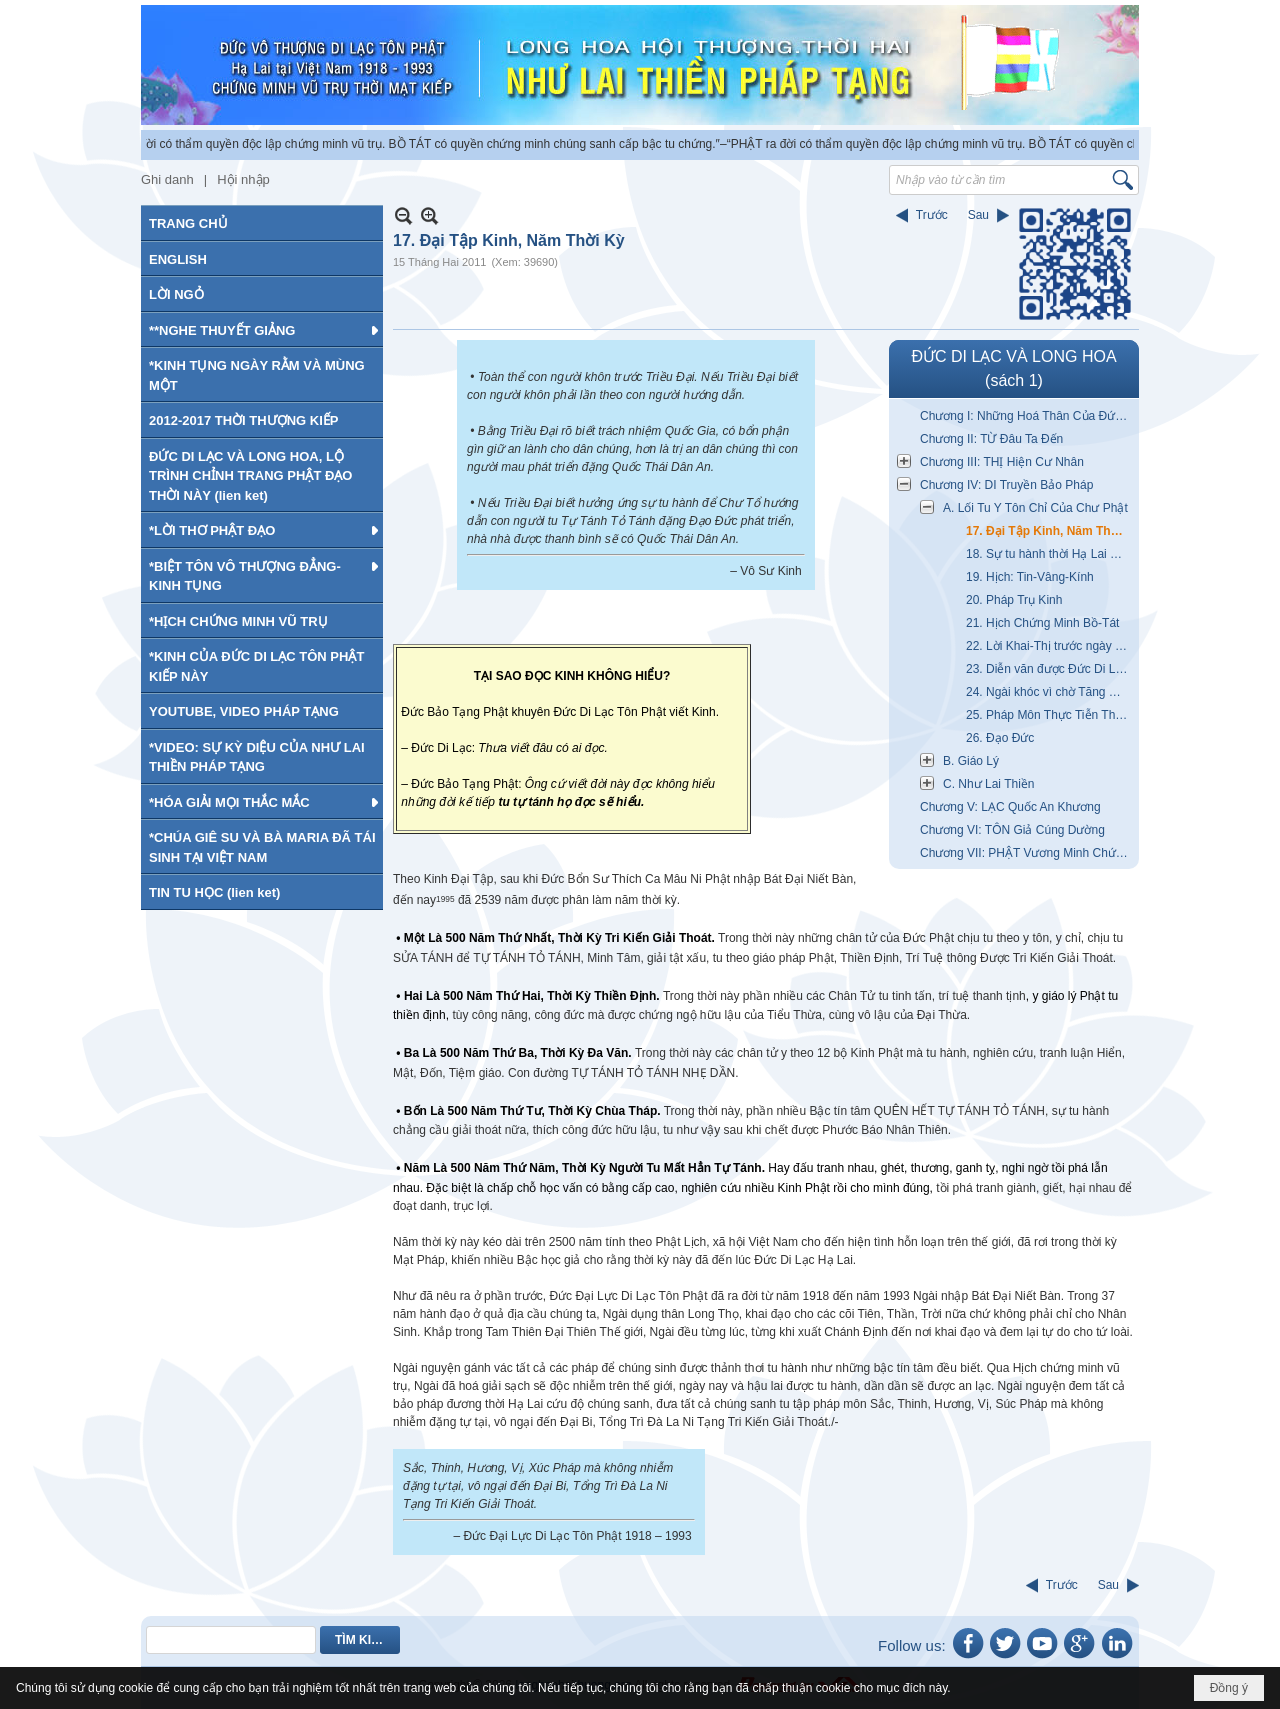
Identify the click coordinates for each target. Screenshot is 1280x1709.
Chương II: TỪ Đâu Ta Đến (991, 439)
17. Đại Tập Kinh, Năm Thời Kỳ (1050, 531)
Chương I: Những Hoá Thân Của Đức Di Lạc (1027, 416)
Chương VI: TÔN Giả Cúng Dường (1012, 830)
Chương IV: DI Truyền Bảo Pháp (1006, 485)
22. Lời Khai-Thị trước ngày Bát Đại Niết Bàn (1050, 646)
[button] (262, 330)
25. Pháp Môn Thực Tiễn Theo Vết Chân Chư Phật (1050, 715)
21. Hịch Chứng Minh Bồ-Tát (1042, 623)
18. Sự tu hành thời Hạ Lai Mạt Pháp (1050, 554)
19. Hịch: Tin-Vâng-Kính (1030, 577)
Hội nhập (243, 179)
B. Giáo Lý (971, 761)
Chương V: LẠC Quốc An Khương (1010, 807)
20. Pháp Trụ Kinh (1014, 600)
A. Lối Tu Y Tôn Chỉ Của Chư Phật (1035, 508)
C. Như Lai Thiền (988, 784)
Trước (932, 215)
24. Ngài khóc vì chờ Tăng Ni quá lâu (1050, 692)
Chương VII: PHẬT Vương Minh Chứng (1024, 853)
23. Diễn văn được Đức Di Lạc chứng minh (1050, 669)
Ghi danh (167, 179)
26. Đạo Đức (1000, 738)
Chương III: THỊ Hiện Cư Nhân (1002, 462)
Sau (978, 215)
